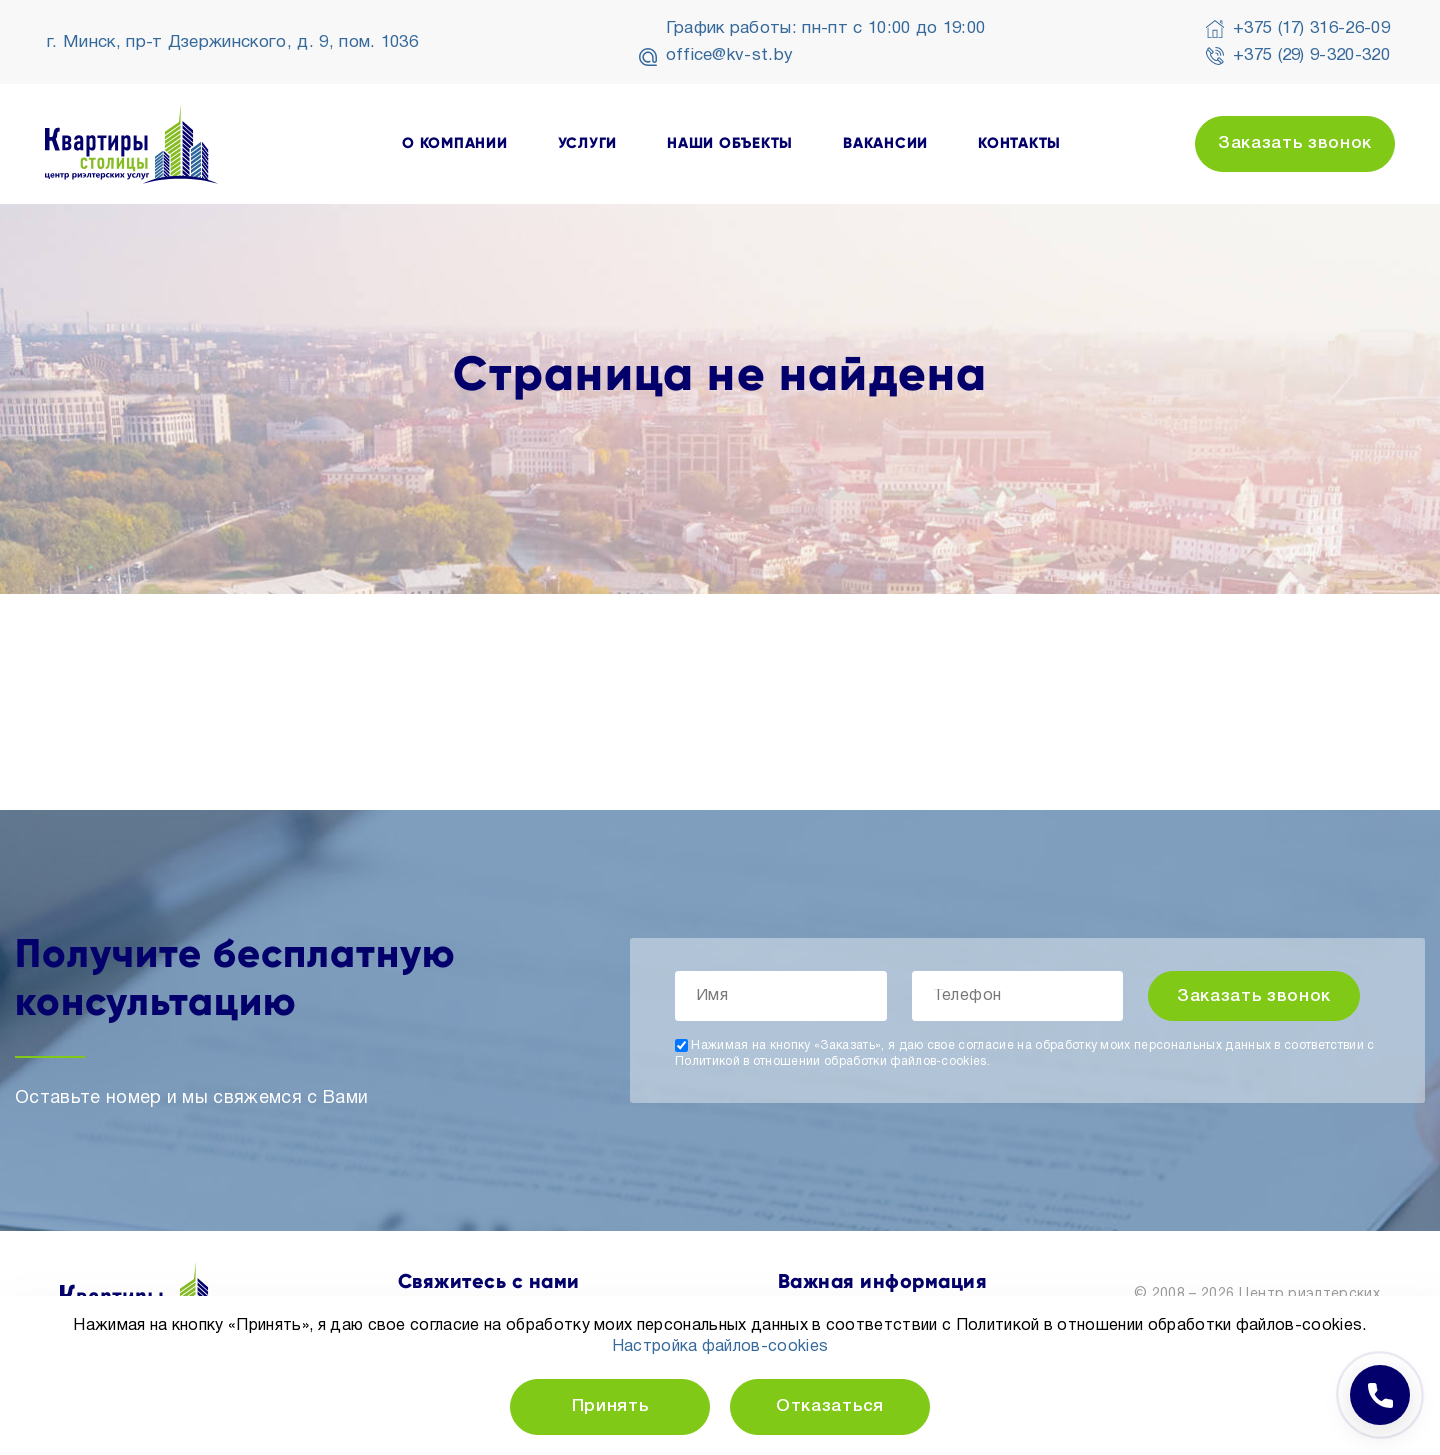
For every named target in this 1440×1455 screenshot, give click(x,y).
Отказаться (830, 1406)
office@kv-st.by (730, 55)
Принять (610, 1406)
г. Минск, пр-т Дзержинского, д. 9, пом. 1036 (232, 42)
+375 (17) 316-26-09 (1311, 28)
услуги (588, 143)
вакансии (885, 143)
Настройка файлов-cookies (720, 1347)
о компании (455, 143)
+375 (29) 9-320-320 (1311, 55)
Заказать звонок (1295, 143)
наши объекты (730, 143)
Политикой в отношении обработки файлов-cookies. (832, 1061)
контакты (1019, 143)
